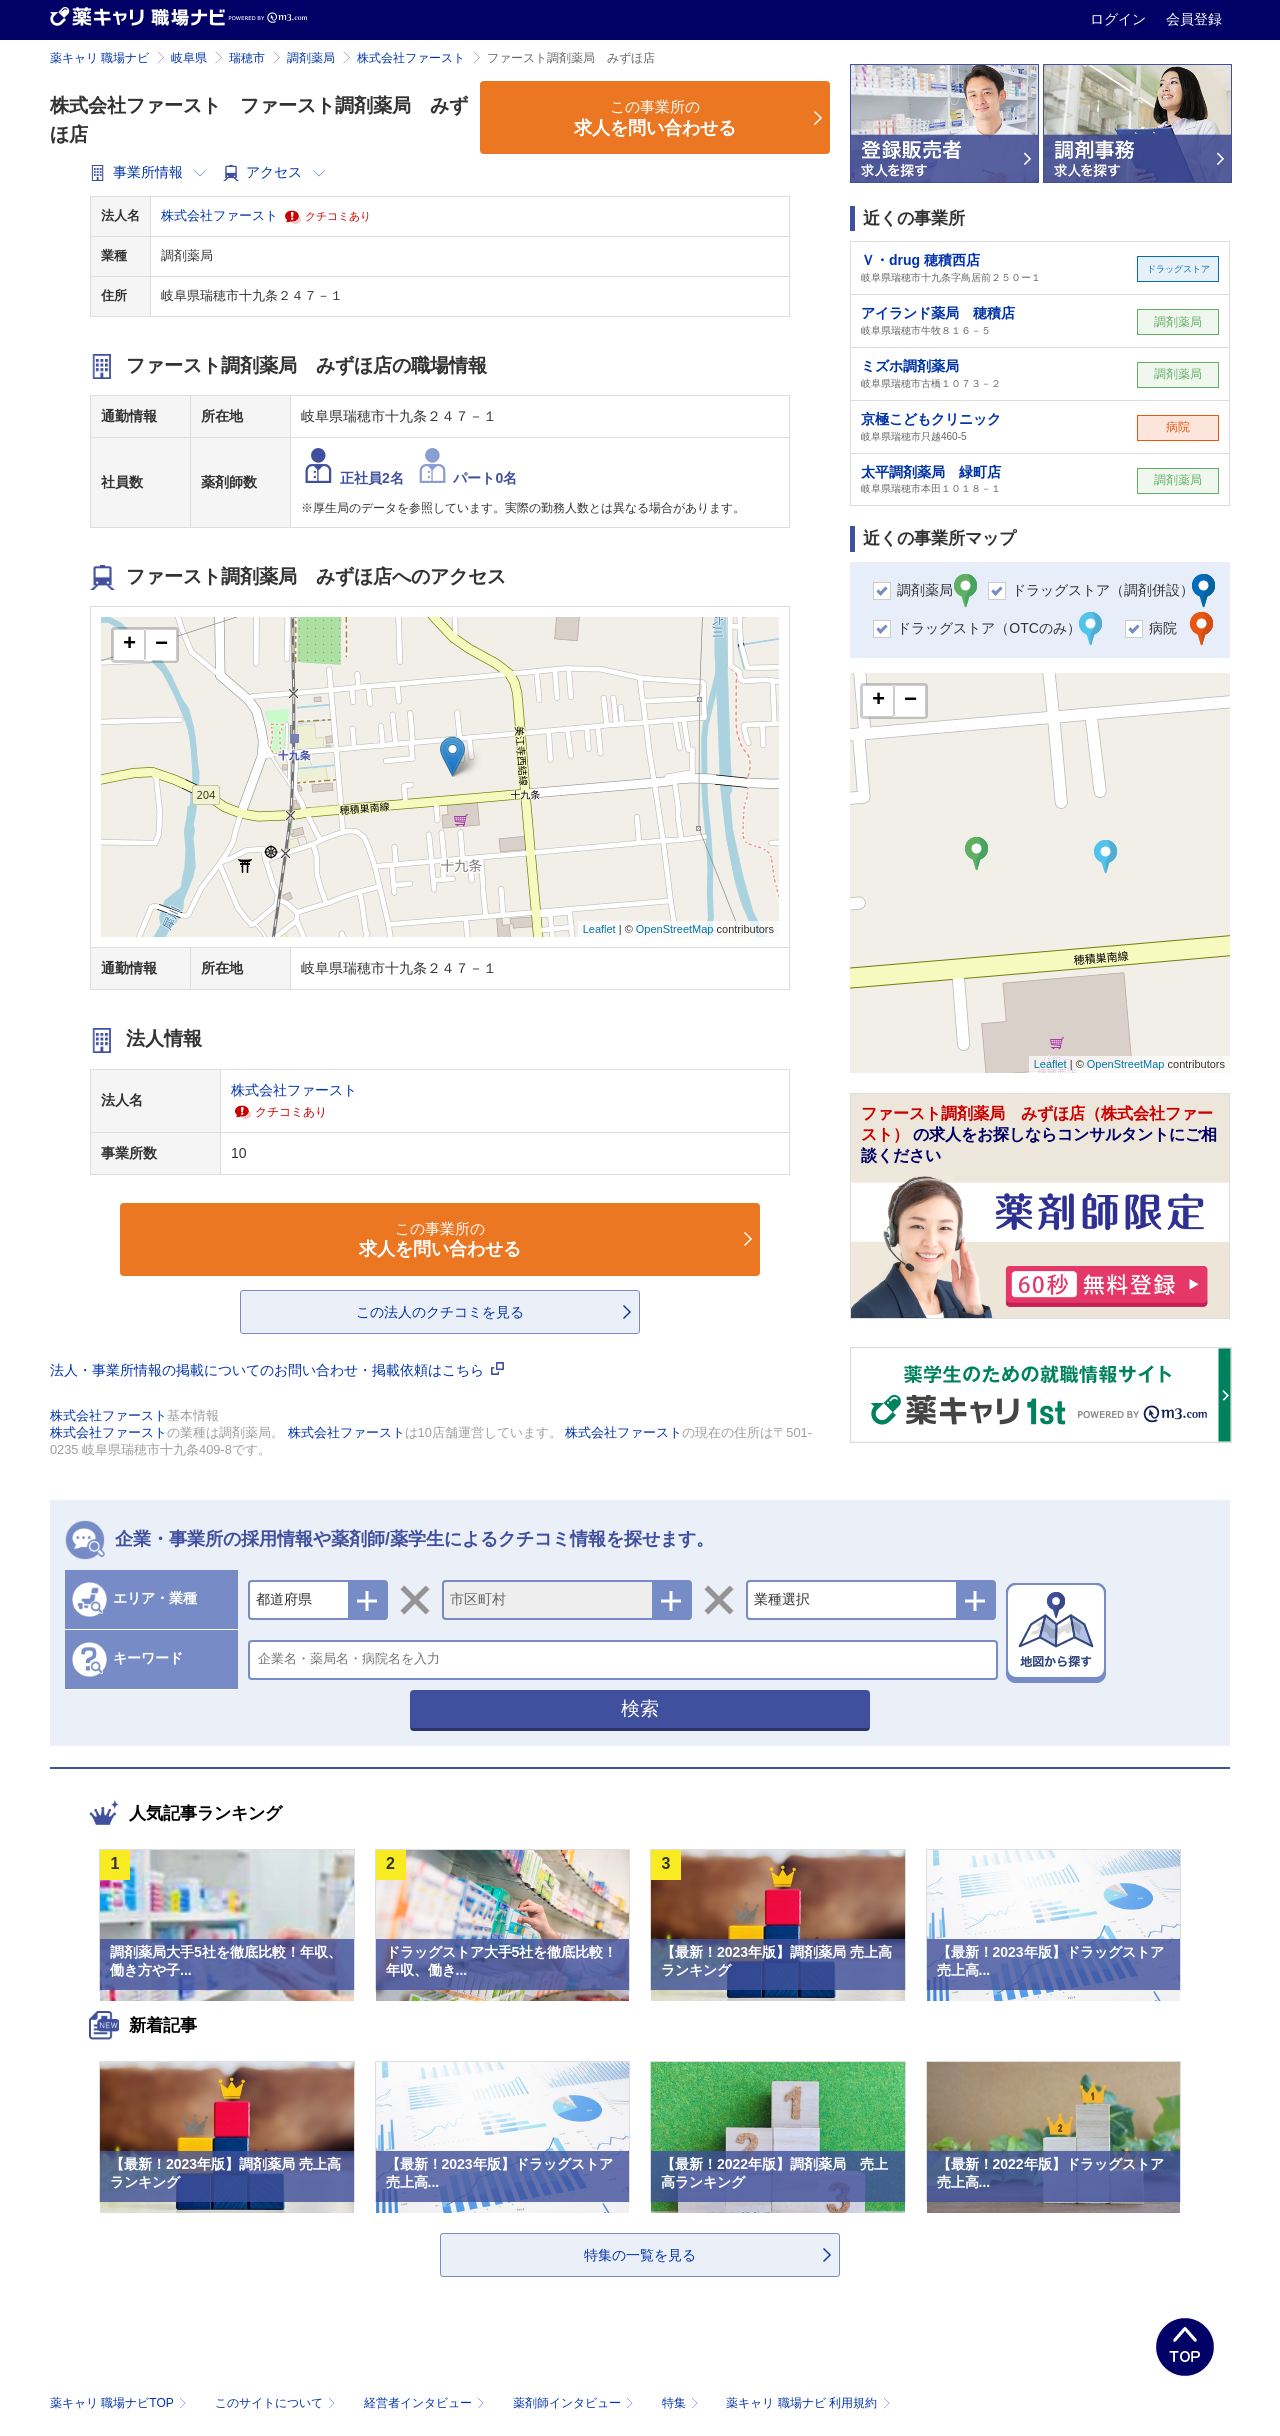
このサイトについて (277, 2403)
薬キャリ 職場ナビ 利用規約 (808, 2403)
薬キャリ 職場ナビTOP (120, 2403)
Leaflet (599, 929)
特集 (682, 2403)
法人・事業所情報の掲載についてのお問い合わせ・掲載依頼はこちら (277, 1370)
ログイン (1120, 19)
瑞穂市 (247, 58)
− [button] (161, 645)
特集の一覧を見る (640, 2255)
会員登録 (1194, 19)
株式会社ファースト (411, 58)
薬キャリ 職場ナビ (99, 58)
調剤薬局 (311, 58)
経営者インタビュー (426, 2403)
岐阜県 (189, 58)
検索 (640, 1708)
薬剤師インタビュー (575, 2403)
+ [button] (129, 645)
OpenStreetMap (675, 929)
